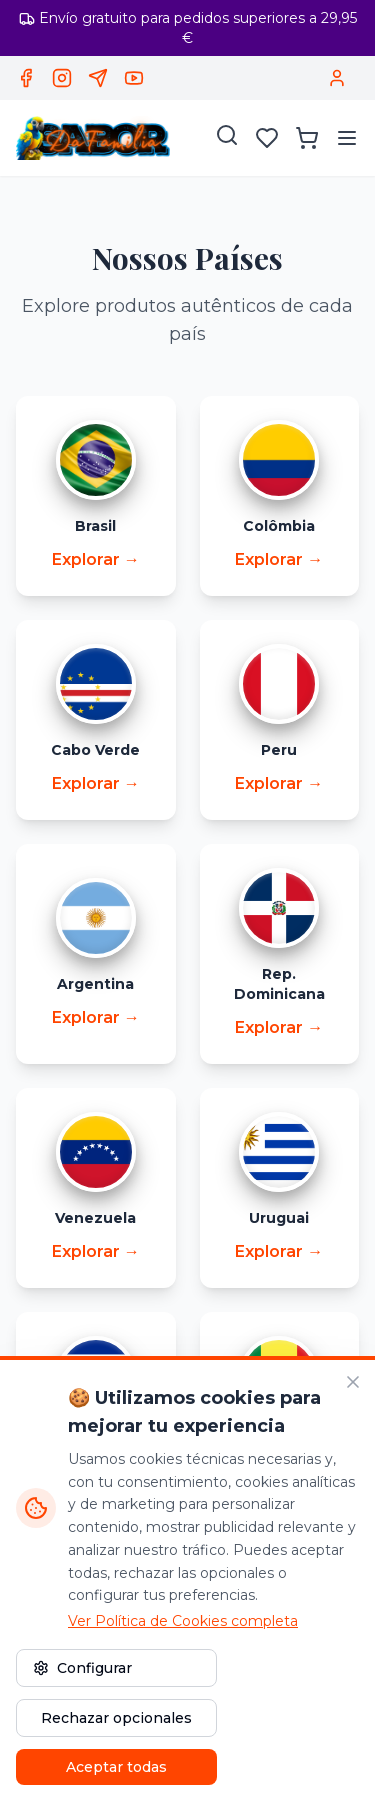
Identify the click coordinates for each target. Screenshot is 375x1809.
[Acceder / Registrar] (337, 78)
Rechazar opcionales (116, 1718)
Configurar (82, 1668)
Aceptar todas (116, 1767)
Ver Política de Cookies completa (183, 1621)
